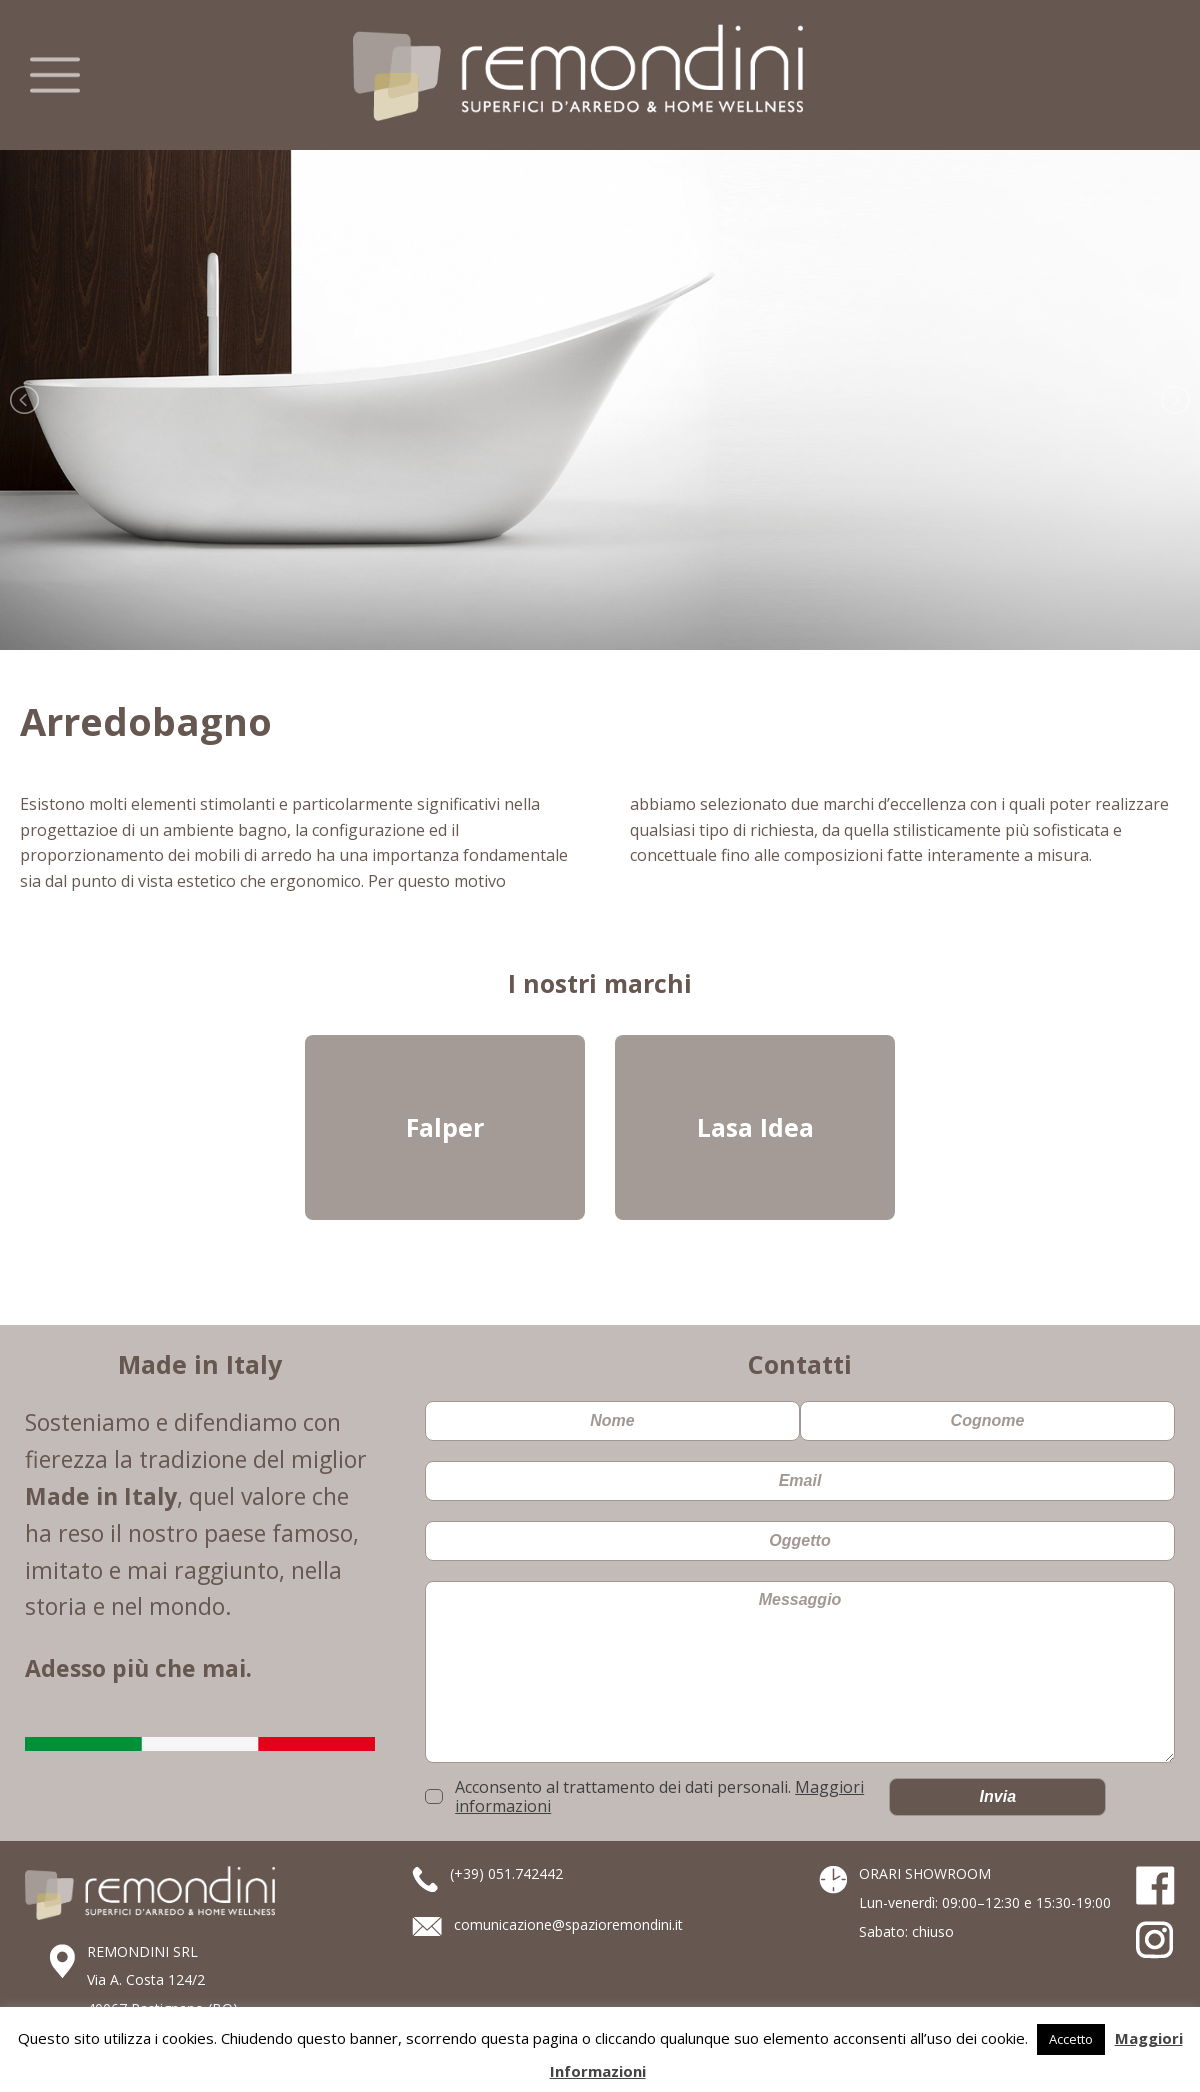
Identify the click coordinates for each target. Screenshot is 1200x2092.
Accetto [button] (1071, 2039)
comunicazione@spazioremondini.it (568, 1924)
